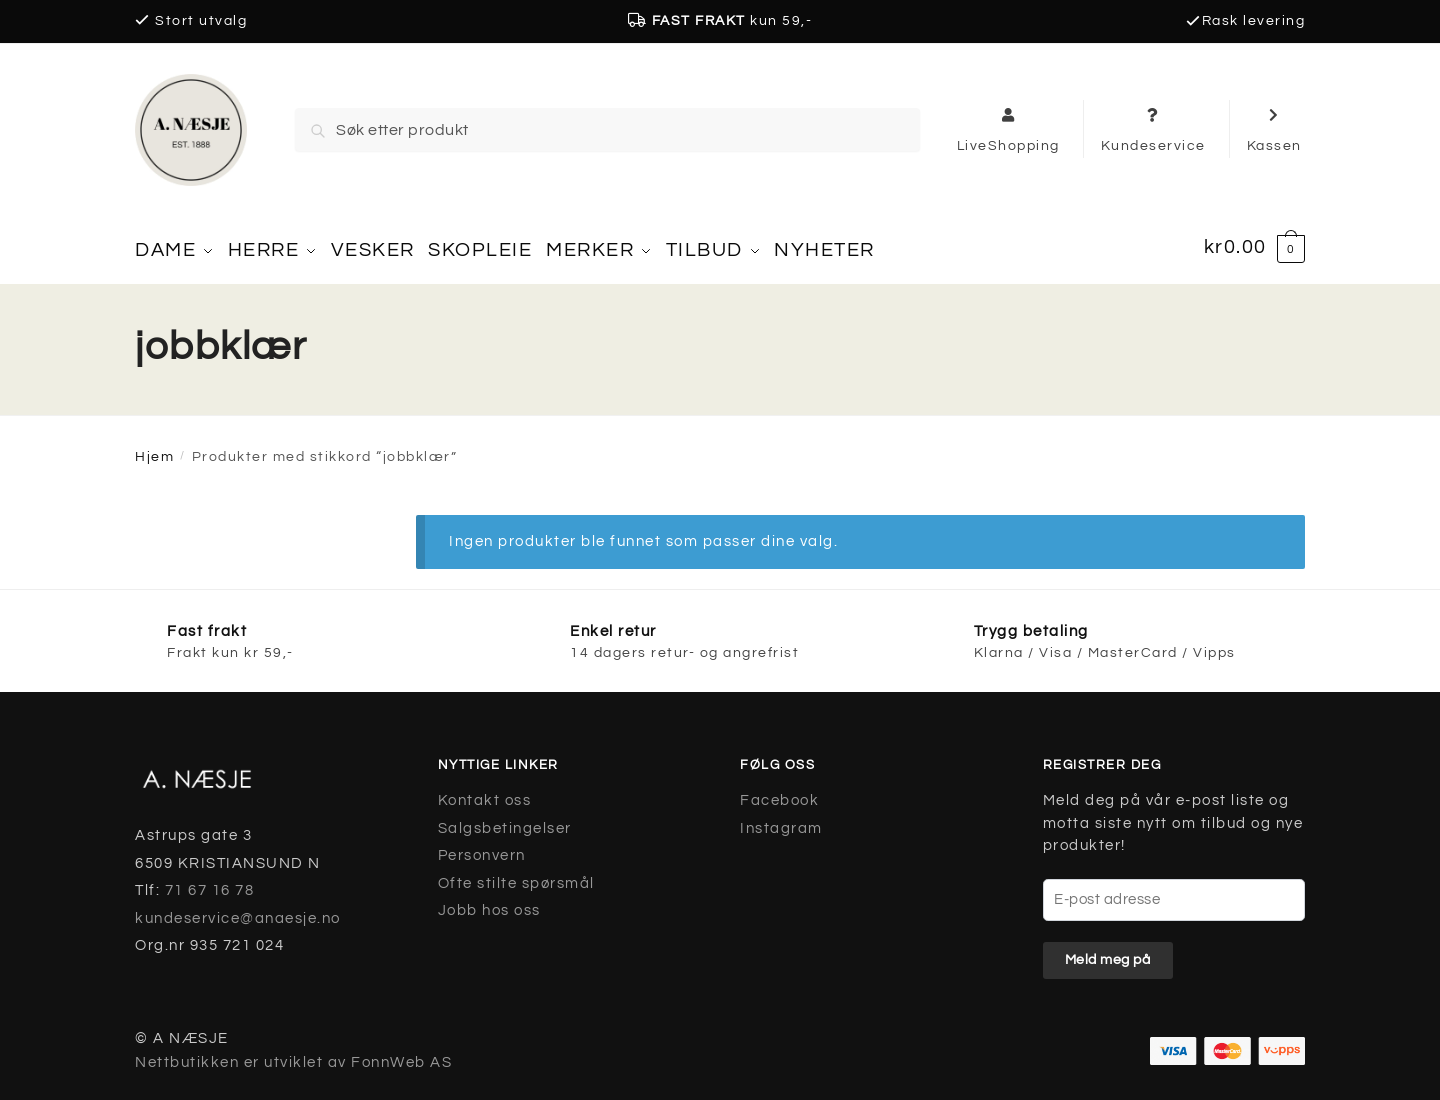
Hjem (154, 450)
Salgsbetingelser (505, 821)
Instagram (781, 821)
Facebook (779, 793)
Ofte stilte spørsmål (516, 876)
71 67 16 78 (210, 883)
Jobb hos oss (489, 903)
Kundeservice (1153, 129)
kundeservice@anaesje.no (238, 911)
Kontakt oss (485, 793)
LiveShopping (1008, 129)
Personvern (482, 848)
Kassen (1274, 129)
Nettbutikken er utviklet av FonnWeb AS (293, 1055)
